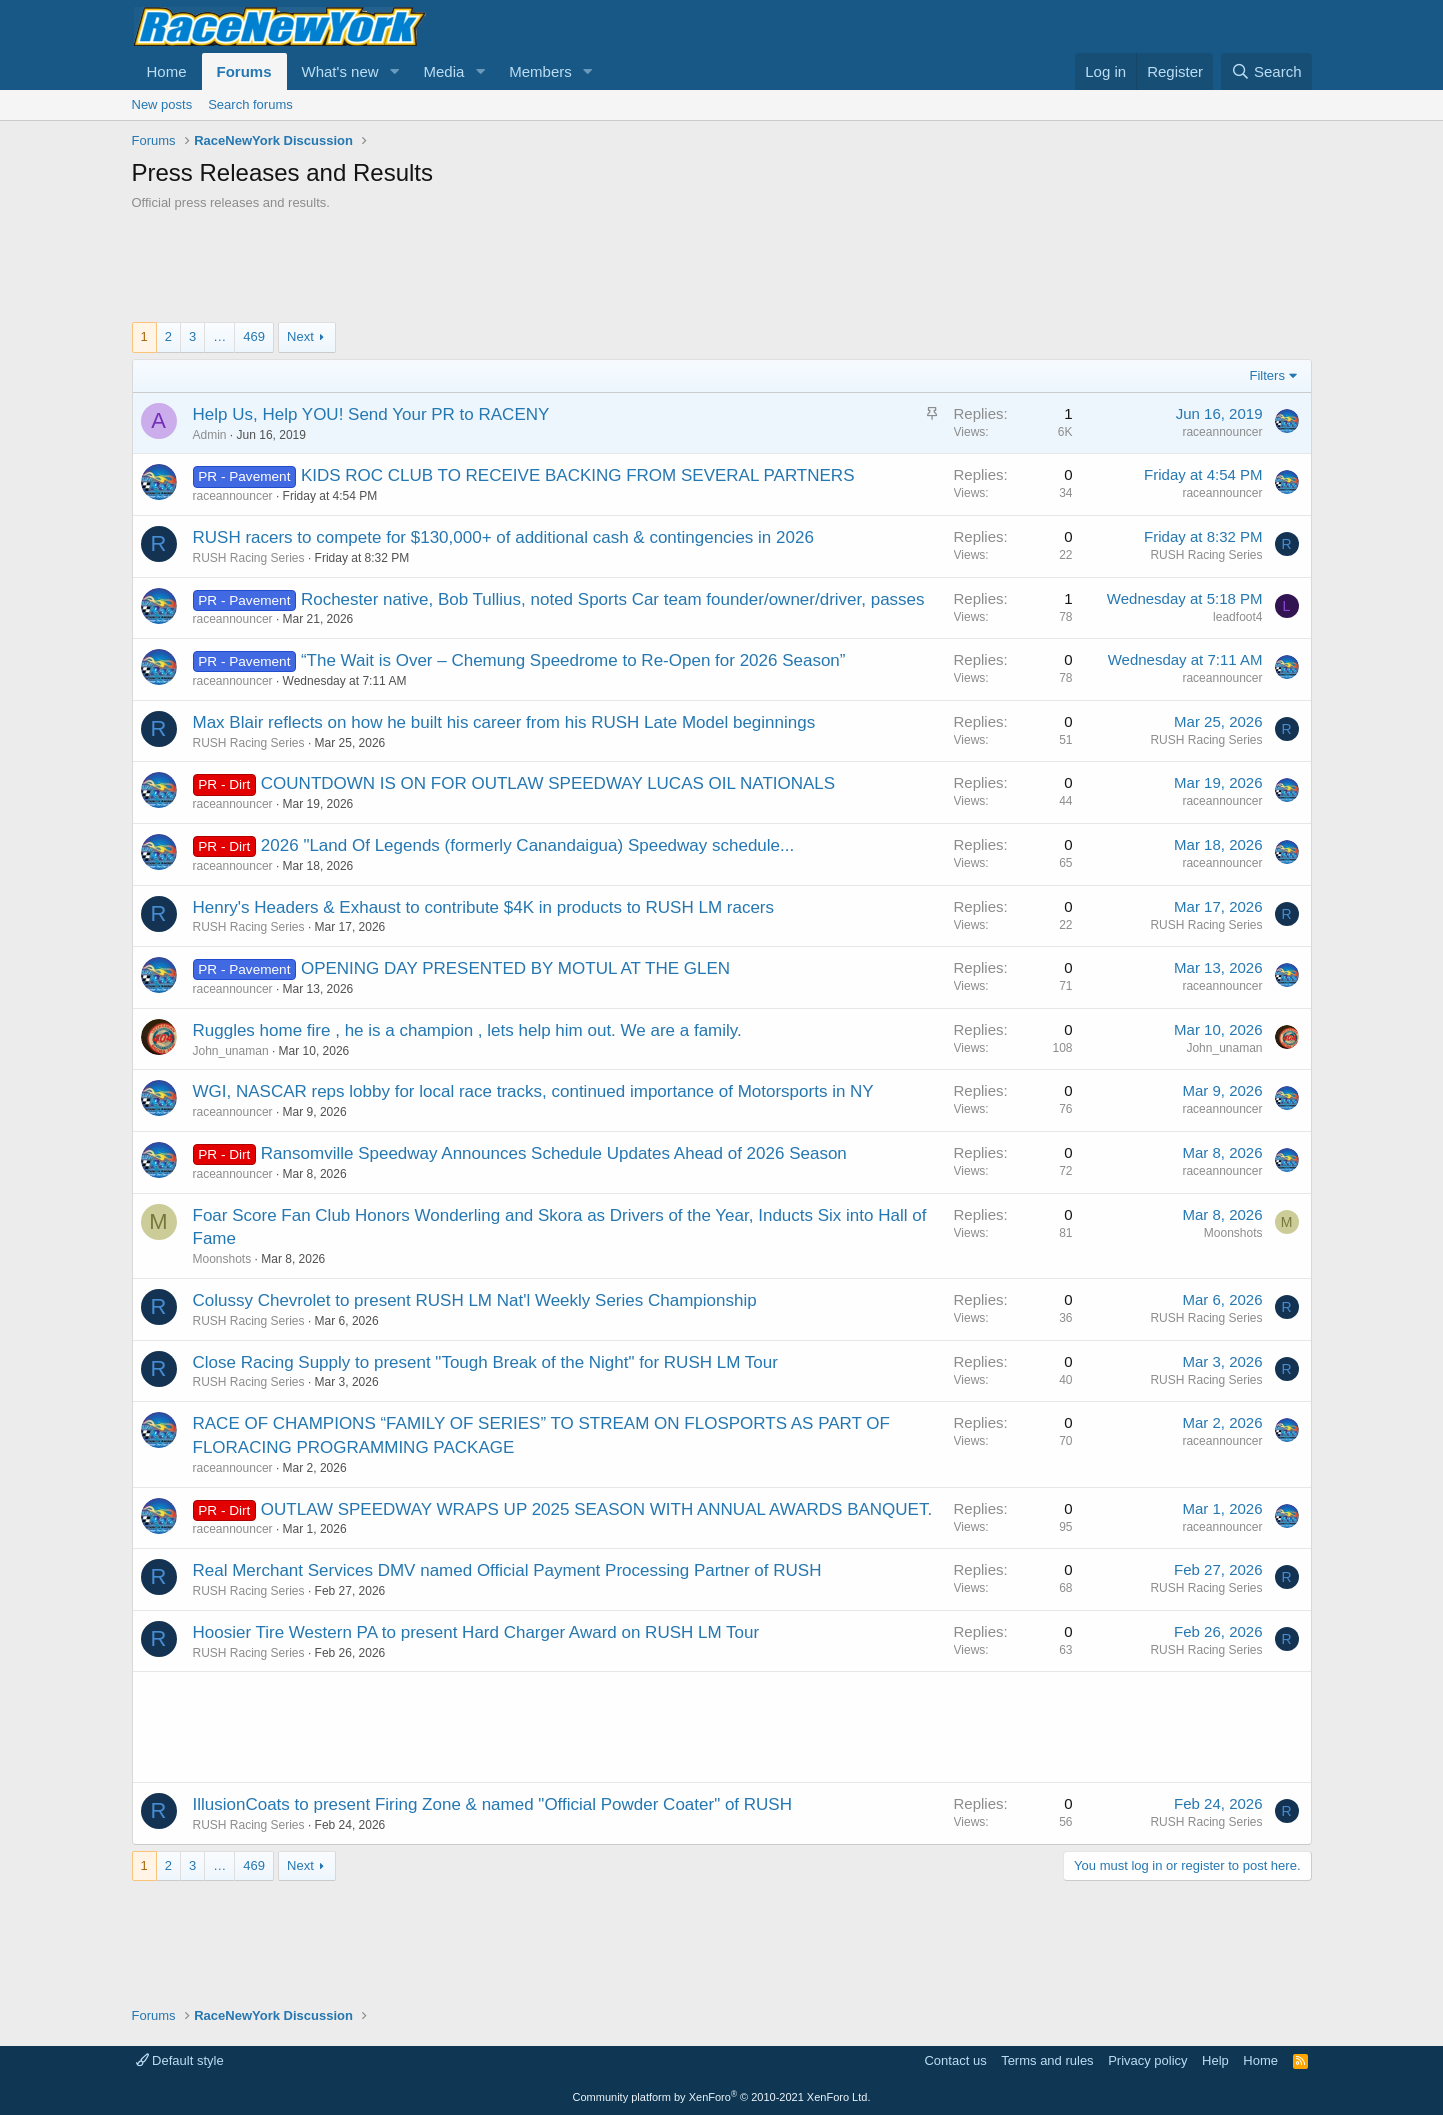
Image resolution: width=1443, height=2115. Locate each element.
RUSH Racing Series (249, 558)
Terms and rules (1047, 2060)
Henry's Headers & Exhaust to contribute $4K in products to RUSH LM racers (484, 907)
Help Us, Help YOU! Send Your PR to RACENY (371, 414)
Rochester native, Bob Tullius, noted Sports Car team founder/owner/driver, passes (613, 599)
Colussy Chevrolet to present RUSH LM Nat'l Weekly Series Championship (475, 1300)
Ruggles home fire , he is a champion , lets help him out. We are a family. (467, 1030)
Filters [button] (1267, 375)
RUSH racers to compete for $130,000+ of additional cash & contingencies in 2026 (503, 537)
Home (167, 71)
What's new (340, 71)
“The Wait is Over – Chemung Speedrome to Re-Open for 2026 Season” (573, 660)
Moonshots (222, 1259)
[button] (394, 71)
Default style (180, 2060)
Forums (244, 71)
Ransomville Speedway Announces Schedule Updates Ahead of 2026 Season (554, 1153)
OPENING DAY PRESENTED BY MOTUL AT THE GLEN (515, 968)
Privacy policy (1147, 2060)
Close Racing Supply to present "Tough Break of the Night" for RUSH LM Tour (485, 1362)
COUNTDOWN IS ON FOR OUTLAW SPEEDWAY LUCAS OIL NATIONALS (548, 783)
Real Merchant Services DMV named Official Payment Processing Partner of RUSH (507, 1570)
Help (1215, 2060)
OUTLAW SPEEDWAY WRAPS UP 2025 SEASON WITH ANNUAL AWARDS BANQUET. (596, 1509)
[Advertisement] (722, 267)
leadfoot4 (1237, 617)
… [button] (219, 336)
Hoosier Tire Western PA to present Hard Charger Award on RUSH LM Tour (476, 1632)
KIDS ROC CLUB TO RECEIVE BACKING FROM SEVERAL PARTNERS (578, 475)
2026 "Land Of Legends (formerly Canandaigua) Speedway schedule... (527, 845)
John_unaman (231, 1051)
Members (540, 71)
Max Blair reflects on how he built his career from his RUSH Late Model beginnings (504, 722)
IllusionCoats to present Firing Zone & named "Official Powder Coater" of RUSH (492, 1804)
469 (254, 336)
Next (300, 336)
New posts (162, 104)
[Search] (1266, 71)
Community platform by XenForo (722, 2097)
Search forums (250, 104)
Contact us (955, 2060)
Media (443, 71)
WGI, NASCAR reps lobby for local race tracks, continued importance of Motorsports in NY (533, 1091)
